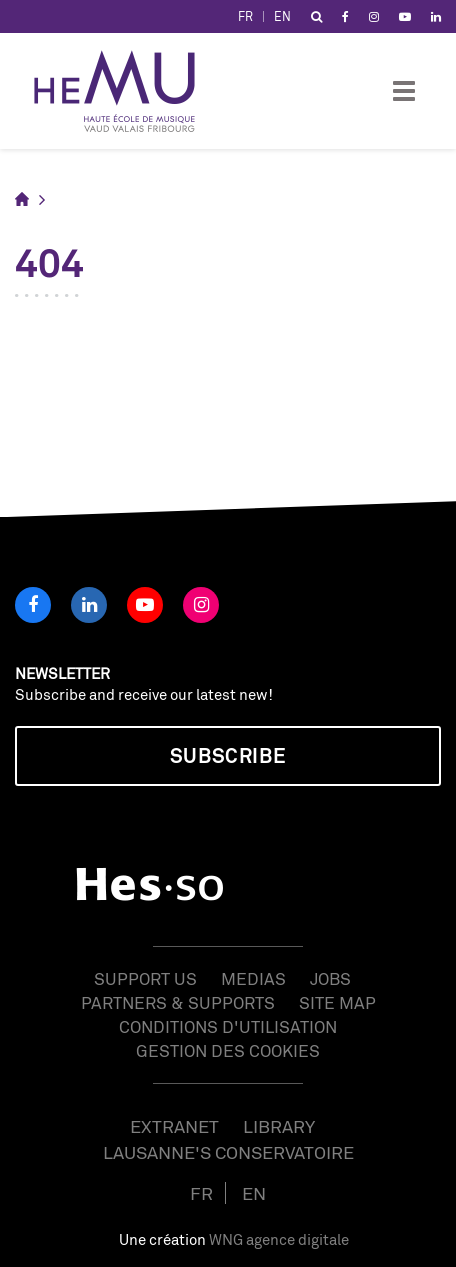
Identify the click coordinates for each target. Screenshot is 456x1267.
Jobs (330, 978)
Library (279, 1126)
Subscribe (228, 755)
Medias (253, 978)
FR (245, 16)
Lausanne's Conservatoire (228, 1152)
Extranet (174, 1126)
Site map (337, 1002)
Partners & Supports (178, 1002)
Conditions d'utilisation (228, 1026)
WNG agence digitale (279, 1239)
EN (282, 16)
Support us (145, 978)
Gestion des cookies (228, 1050)
